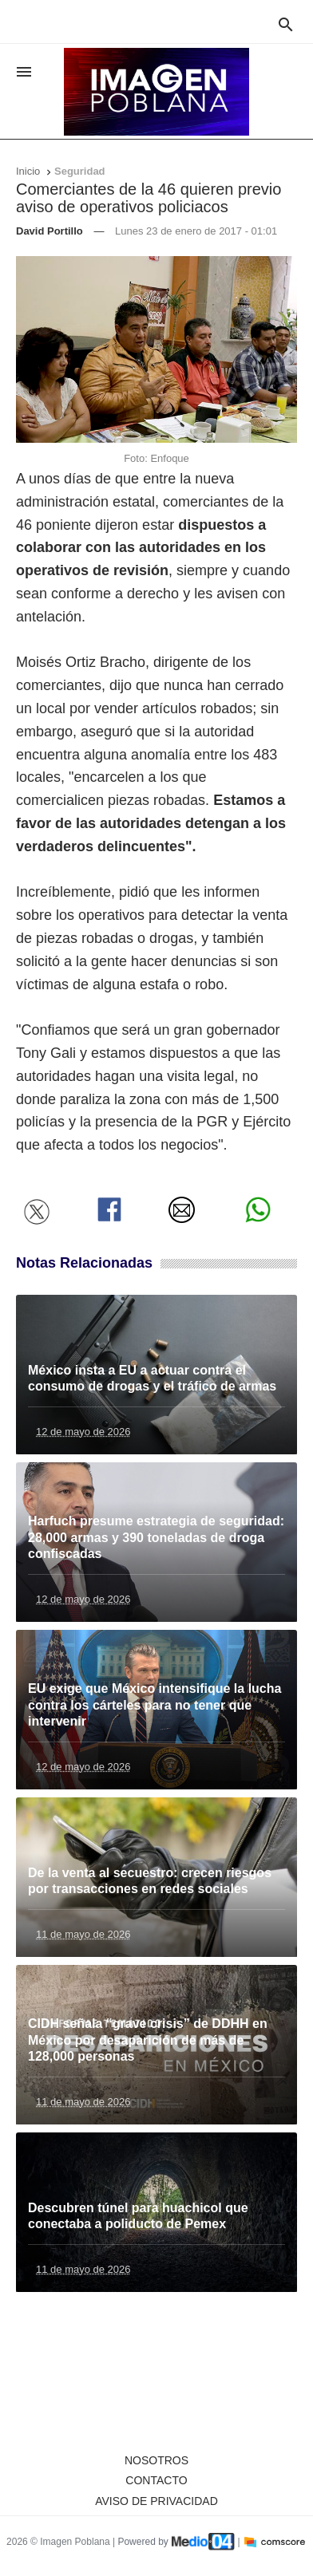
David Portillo (49, 231)
